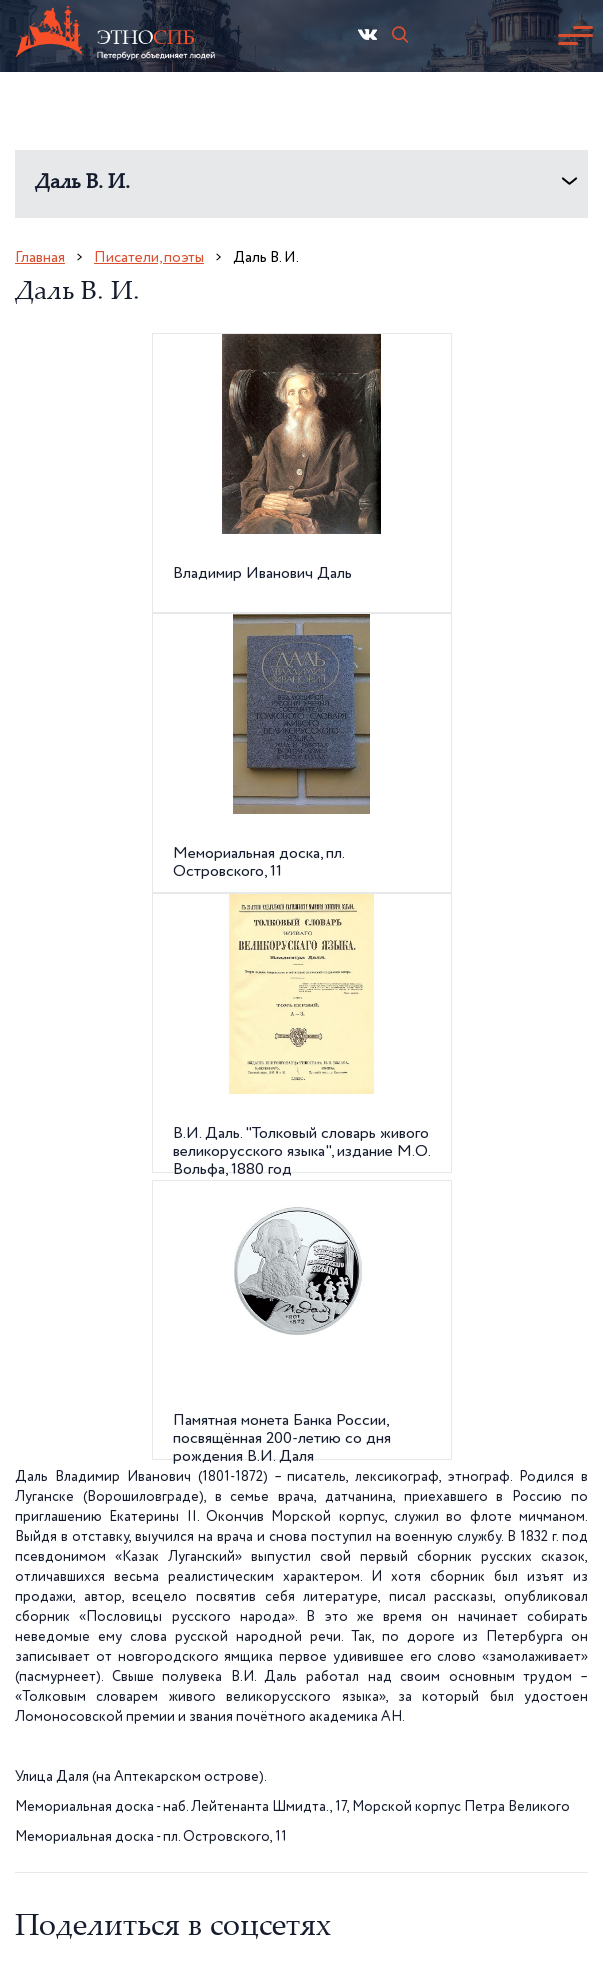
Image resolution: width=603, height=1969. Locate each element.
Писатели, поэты (149, 257)
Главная (40, 257)
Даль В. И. (82, 183)
